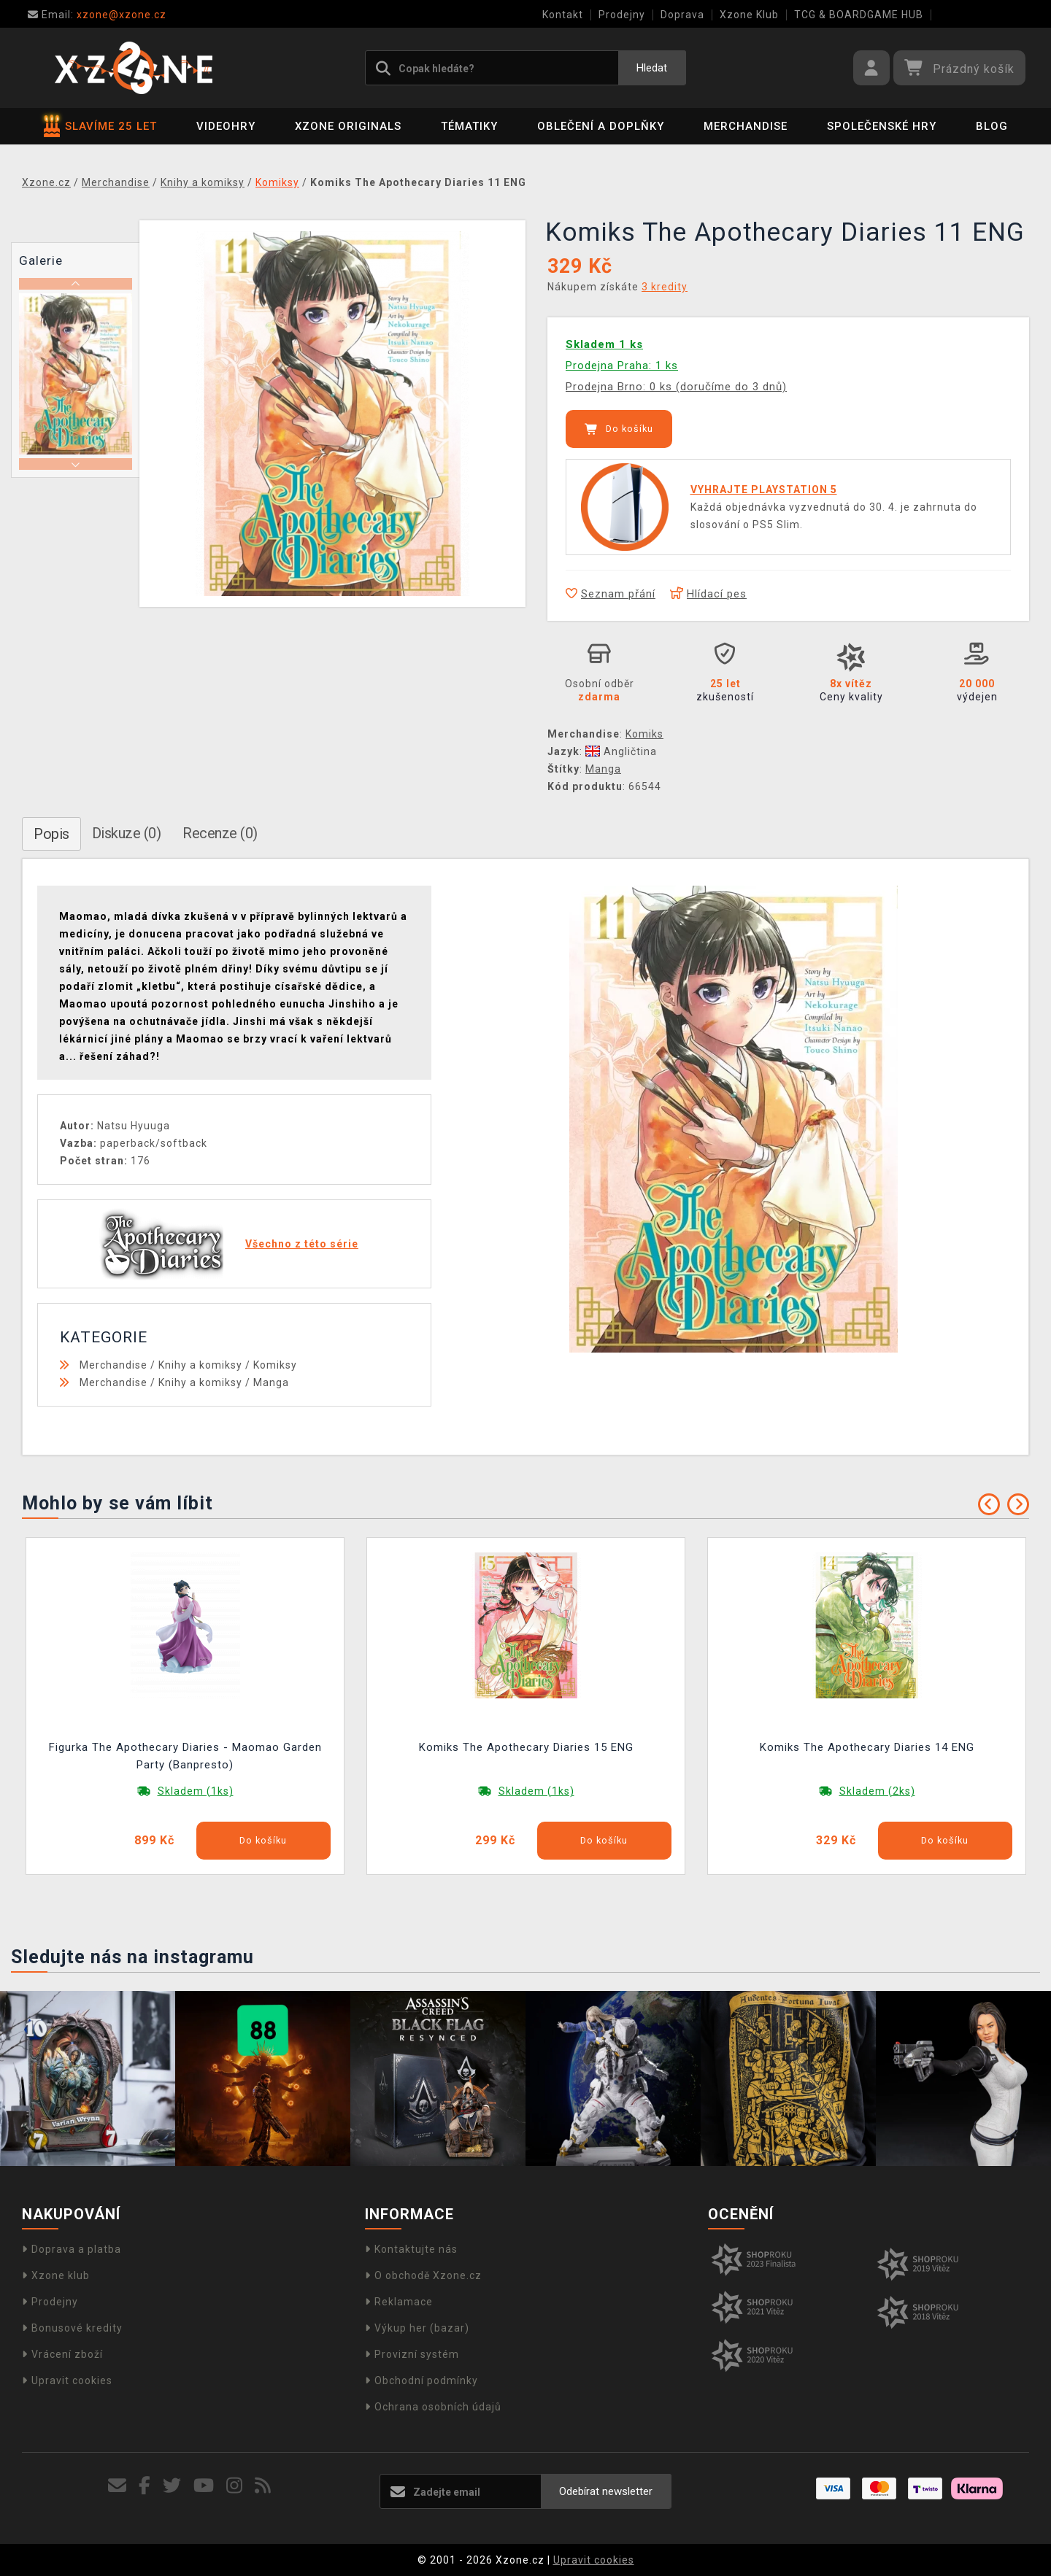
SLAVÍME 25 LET (100, 126)
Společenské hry (881, 126)
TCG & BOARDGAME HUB (858, 14)
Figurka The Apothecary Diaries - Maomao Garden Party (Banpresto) (185, 1756)
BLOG (992, 126)
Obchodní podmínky (421, 2380)
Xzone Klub (749, 14)
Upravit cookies (67, 2380)
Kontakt (562, 14)
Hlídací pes (708, 593)
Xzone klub (56, 2275)
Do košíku (619, 429)
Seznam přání (610, 593)
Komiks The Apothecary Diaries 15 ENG (526, 1747)
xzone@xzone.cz (97, 14)
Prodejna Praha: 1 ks (622, 365)
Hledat (651, 67)
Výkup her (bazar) (417, 2328)
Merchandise (746, 126)
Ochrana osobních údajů (433, 2407)
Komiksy (275, 1365)
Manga (603, 769)
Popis (51, 834)
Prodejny (621, 14)
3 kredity (665, 287)
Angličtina (621, 751)
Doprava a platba (71, 2249)
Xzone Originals (348, 126)
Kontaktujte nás (411, 2249)
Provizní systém (412, 2354)
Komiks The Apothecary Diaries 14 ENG (867, 1747)
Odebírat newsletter (605, 2491)
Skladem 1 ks (604, 344)
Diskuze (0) (126, 833)
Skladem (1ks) (196, 1791)
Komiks (644, 734)
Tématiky (469, 126)
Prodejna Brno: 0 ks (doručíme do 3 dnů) (676, 386)
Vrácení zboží (62, 2354)
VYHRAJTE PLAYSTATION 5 (763, 489)
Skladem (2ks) (877, 1791)
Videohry (225, 126)
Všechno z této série (301, 1244)
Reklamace (399, 2302)
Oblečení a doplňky (600, 126)
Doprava (682, 14)
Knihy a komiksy (200, 1365)
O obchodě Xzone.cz (423, 2275)
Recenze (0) (220, 833)
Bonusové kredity (72, 2328)
